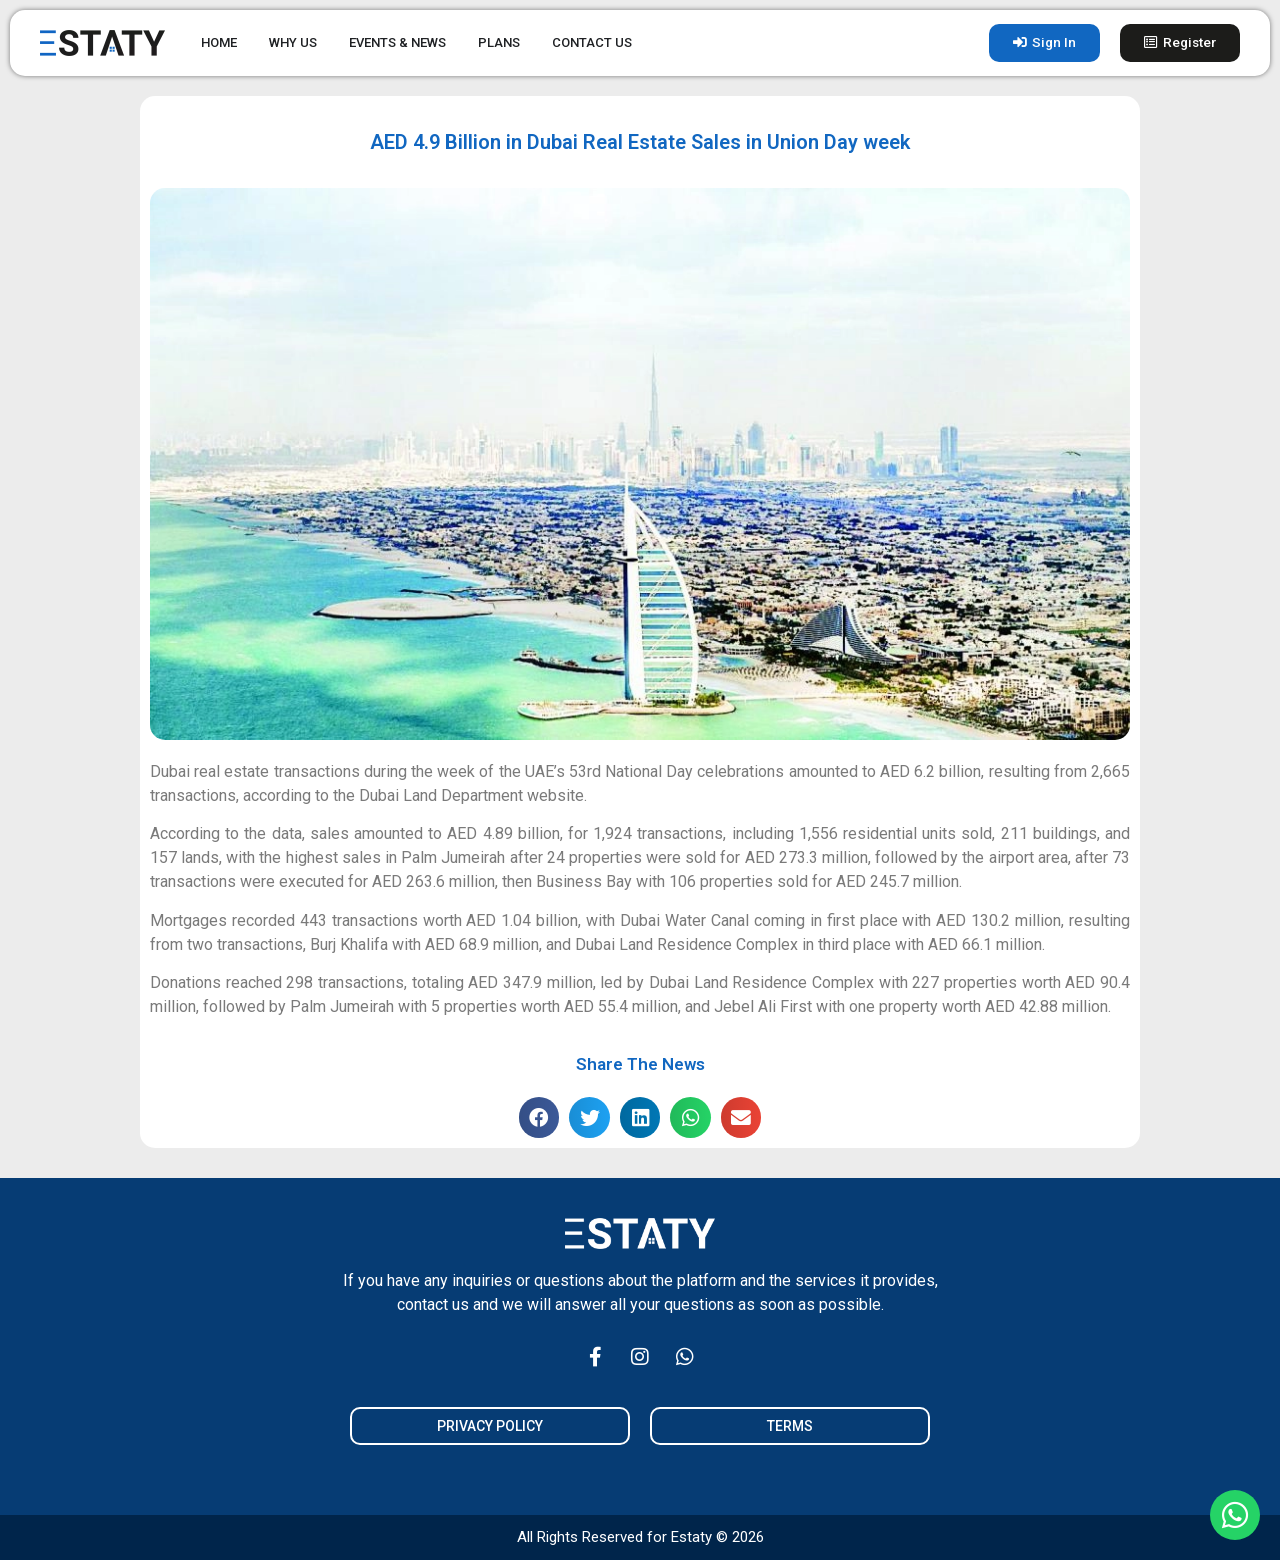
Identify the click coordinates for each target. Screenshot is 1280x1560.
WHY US (293, 42)
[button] (539, 1117)
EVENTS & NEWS (397, 42)
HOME (219, 42)
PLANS (499, 42)
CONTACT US (592, 42)
